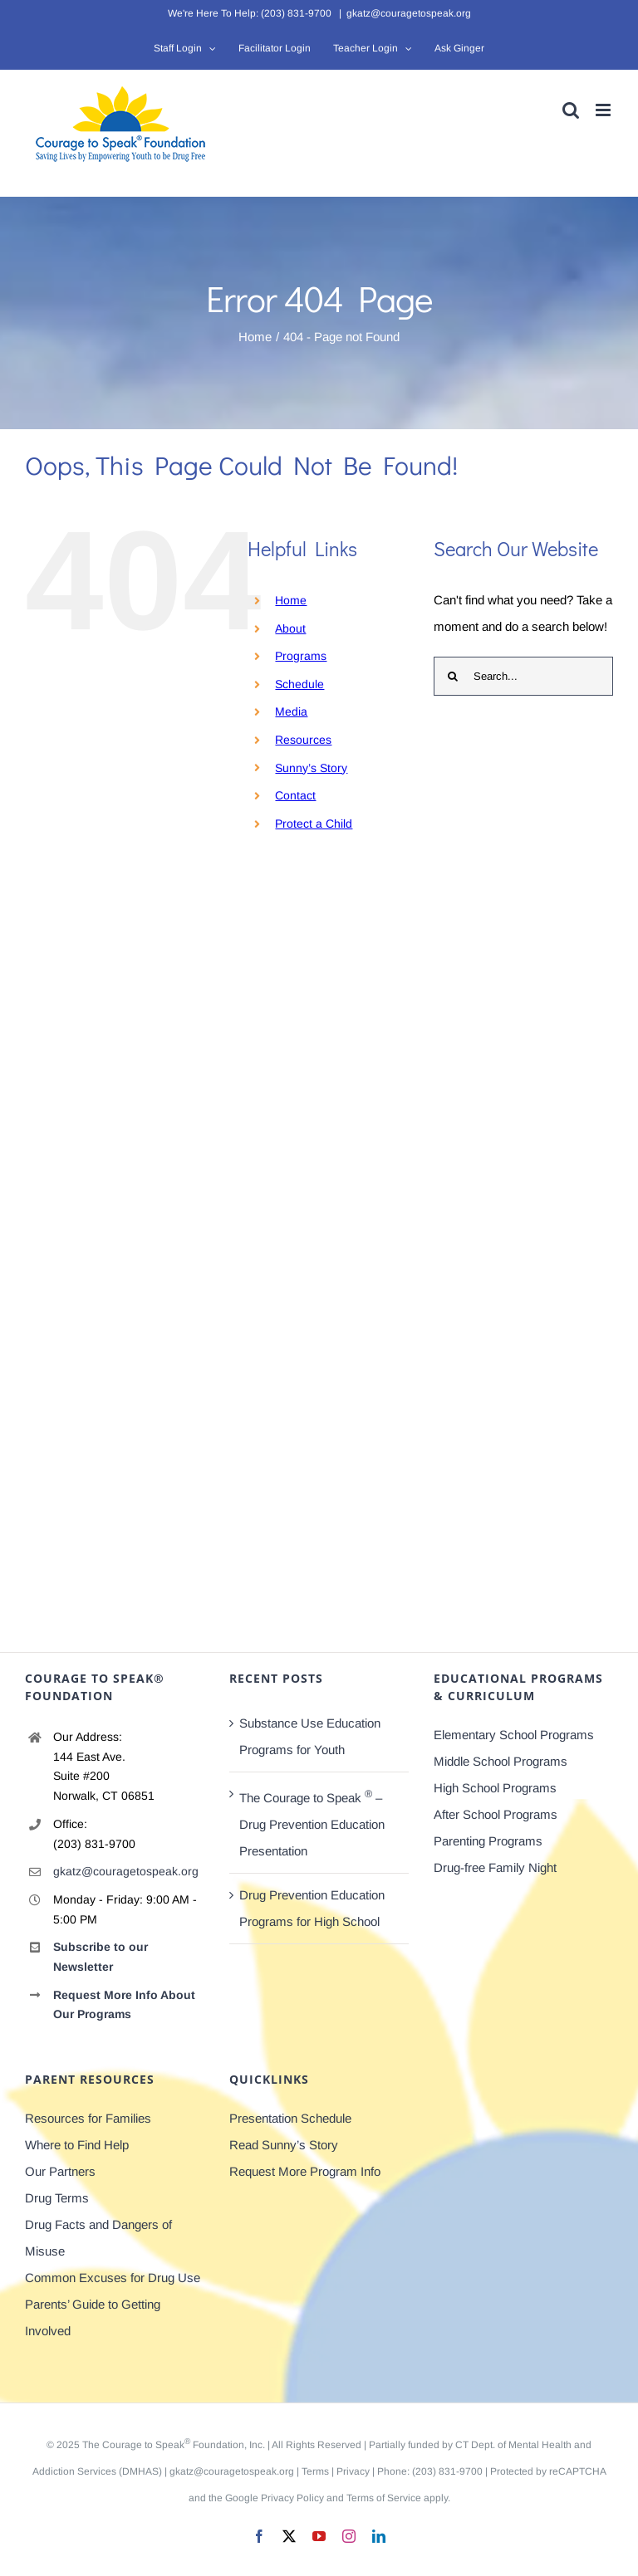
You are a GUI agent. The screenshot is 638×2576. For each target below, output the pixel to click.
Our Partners (60, 2171)
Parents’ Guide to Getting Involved (92, 2317)
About (290, 628)
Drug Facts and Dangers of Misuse (98, 2237)
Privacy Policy (292, 2498)
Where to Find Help (77, 2145)
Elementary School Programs (514, 1735)
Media (291, 711)
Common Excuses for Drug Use (112, 2277)
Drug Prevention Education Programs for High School (312, 1908)
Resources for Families (88, 2118)
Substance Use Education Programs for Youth (309, 1736)
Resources (303, 739)
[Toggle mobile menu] (604, 110)
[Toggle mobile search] (570, 110)
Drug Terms (57, 2198)
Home (291, 600)
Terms (315, 2471)
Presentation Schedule (290, 2118)
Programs (300, 655)
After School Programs (495, 1814)
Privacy (353, 2471)
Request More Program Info (304, 2171)
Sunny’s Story (311, 768)
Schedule (299, 684)
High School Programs (495, 1788)
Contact (295, 795)
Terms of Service (383, 2498)
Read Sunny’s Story (283, 2145)
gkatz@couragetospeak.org (408, 13)
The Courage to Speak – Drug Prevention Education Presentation (312, 1823)
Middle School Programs (500, 1761)
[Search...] (523, 676)
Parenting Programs (488, 1841)
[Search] (453, 676)
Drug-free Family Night (495, 1867)
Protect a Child (313, 823)
